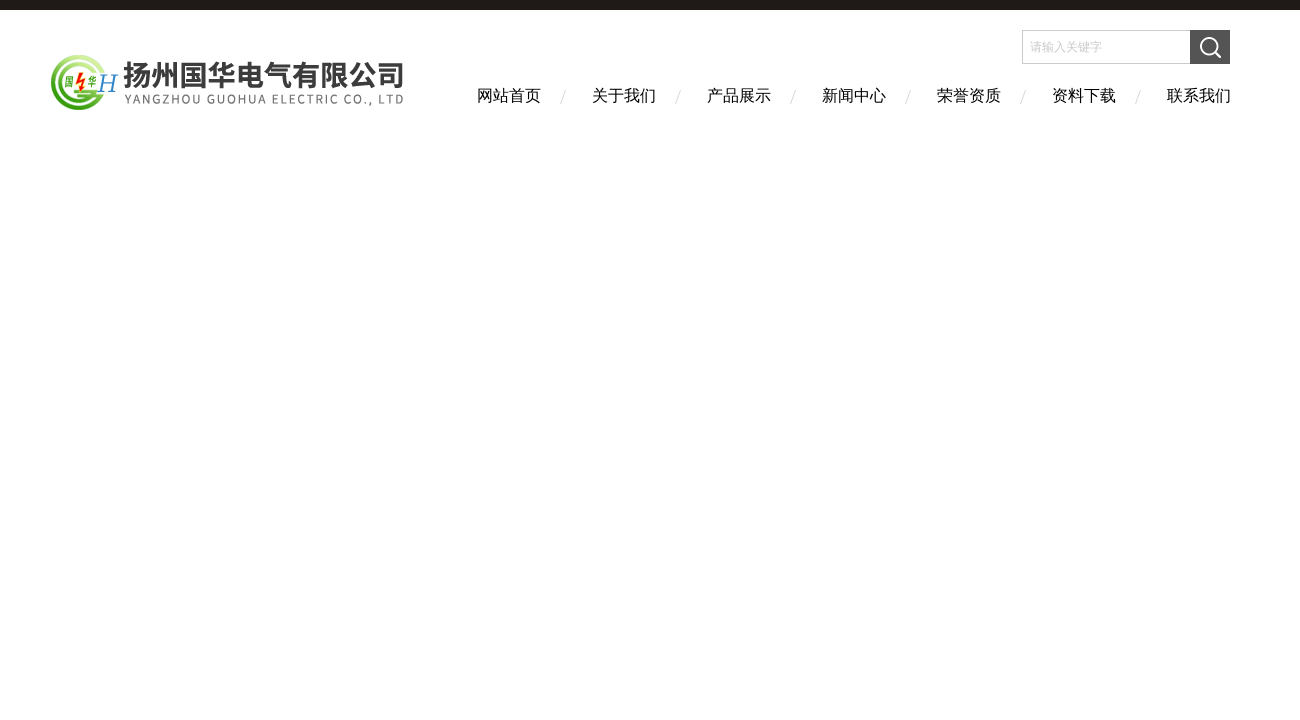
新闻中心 (854, 95)
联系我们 (1199, 95)
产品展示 (739, 95)
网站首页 (509, 95)
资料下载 (1084, 95)
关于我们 (624, 95)
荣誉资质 (969, 95)
